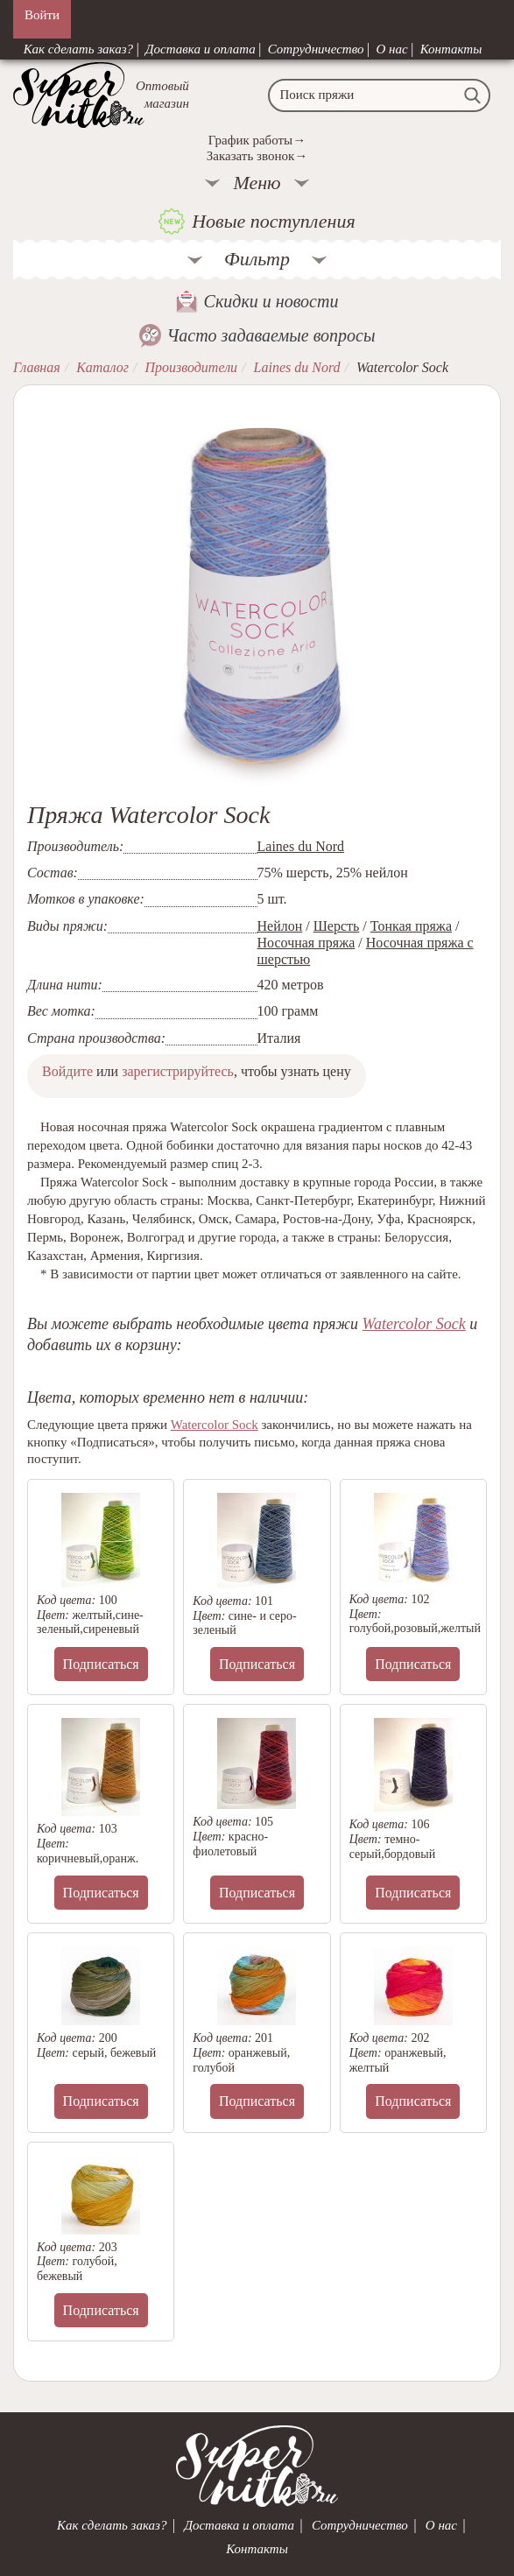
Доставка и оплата (200, 49)
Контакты (451, 49)
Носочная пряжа (306, 942)
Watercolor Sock (414, 1324)
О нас (392, 49)
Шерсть (336, 925)
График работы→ (257, 140)
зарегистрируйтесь (178, 1071)
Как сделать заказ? (78, 49)
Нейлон (280, 925)
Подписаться (101, 1664)
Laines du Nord (301, 846)
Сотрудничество (316, 49)
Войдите (67, 1071)
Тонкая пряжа (411, 925)
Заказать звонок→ (257, 156)
